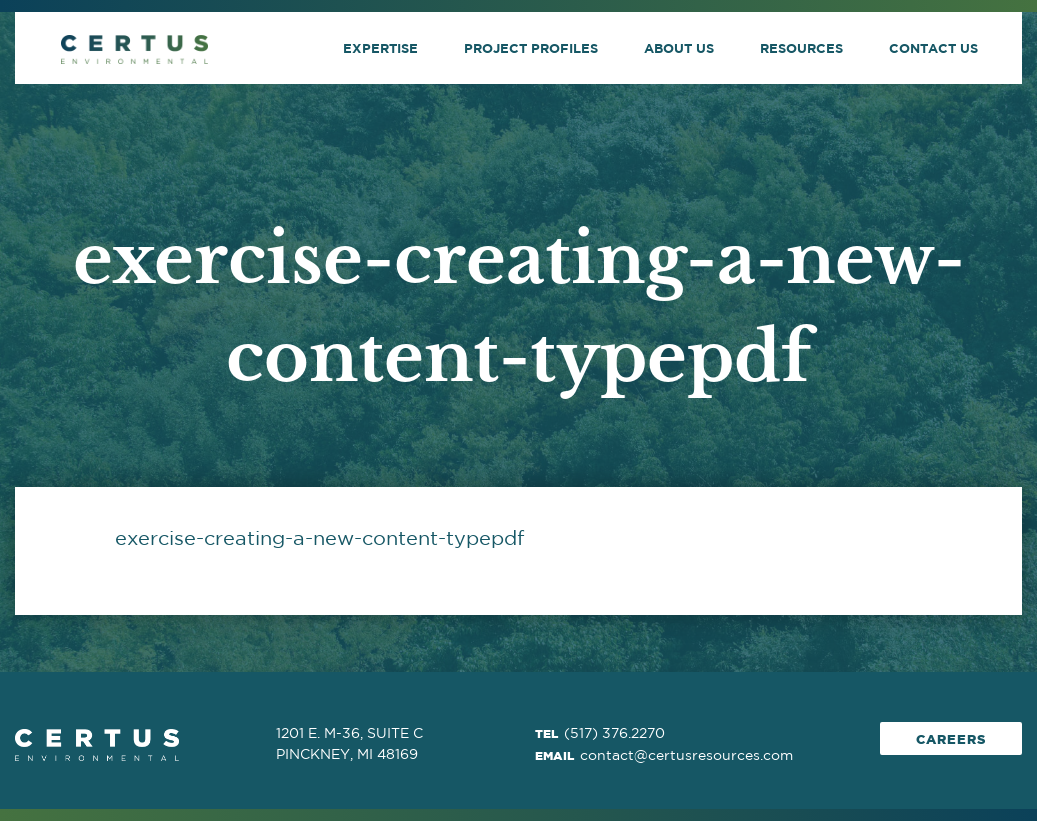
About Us (679, 48)
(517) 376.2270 (614, 733)
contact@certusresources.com (686, 755)
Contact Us (933, 48)
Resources (801, 48)
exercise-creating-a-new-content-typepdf (319, 537)
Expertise (380, 48)
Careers (951, 739)
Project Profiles (531, 48)
